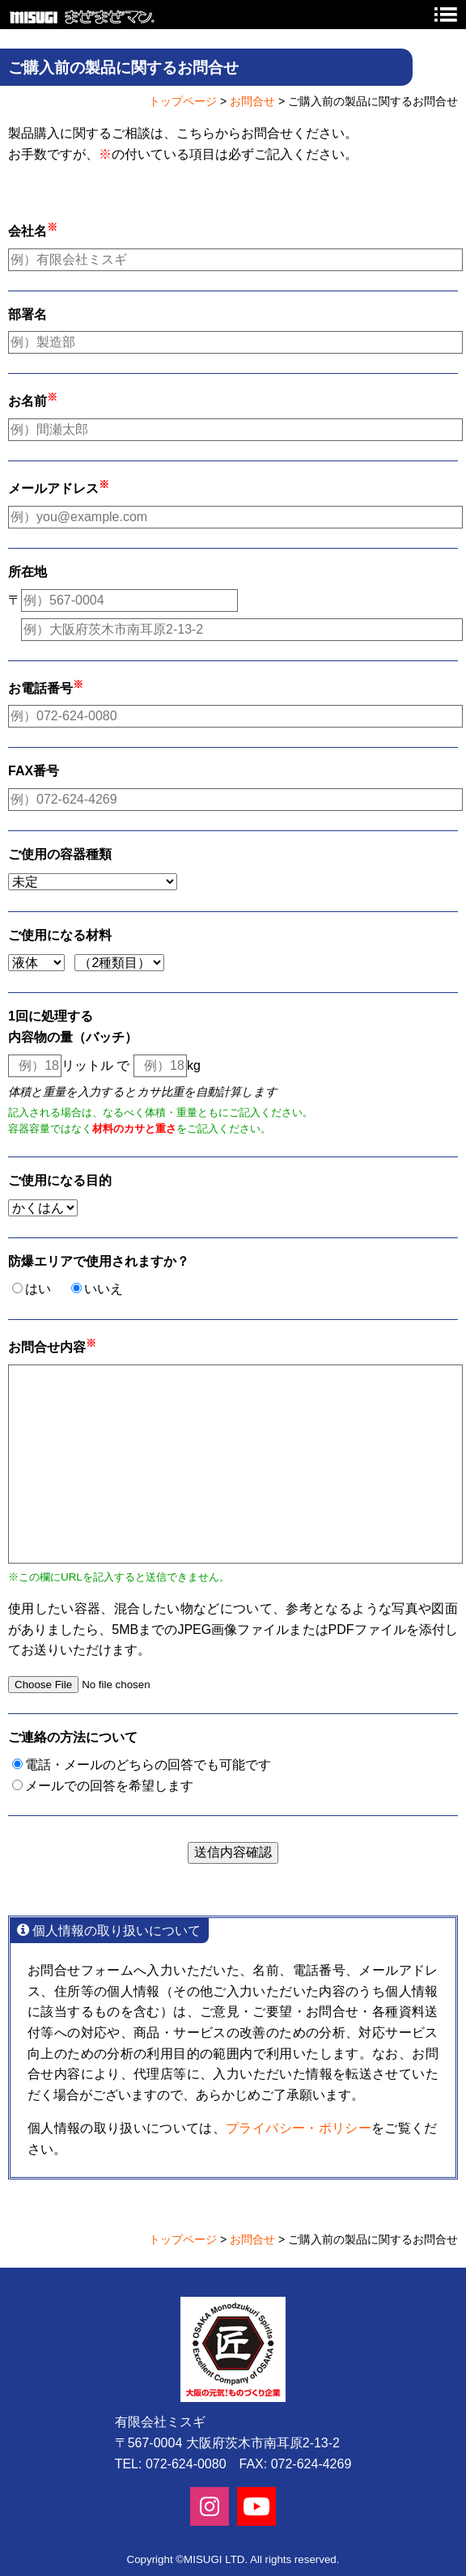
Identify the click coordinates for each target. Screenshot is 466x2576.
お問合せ (252, 101)
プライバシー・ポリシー (298, 2128)
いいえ (103, 1289)
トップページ (183, 101)
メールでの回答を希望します (109, 1786)
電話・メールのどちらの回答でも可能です (148, 1765)
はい (38, 1289)
